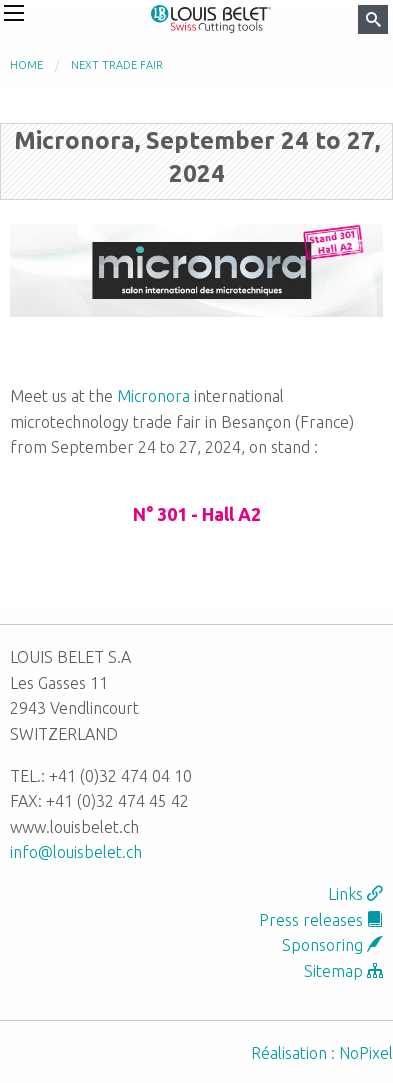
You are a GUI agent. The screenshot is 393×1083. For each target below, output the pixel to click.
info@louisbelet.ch (76, 852)
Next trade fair (117, 65)
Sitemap (343, 971)
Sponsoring (332, 945)
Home (26, 65)
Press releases (321, 920)
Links (355, 894)
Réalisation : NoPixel (322, 1053)
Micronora (153, 396)
